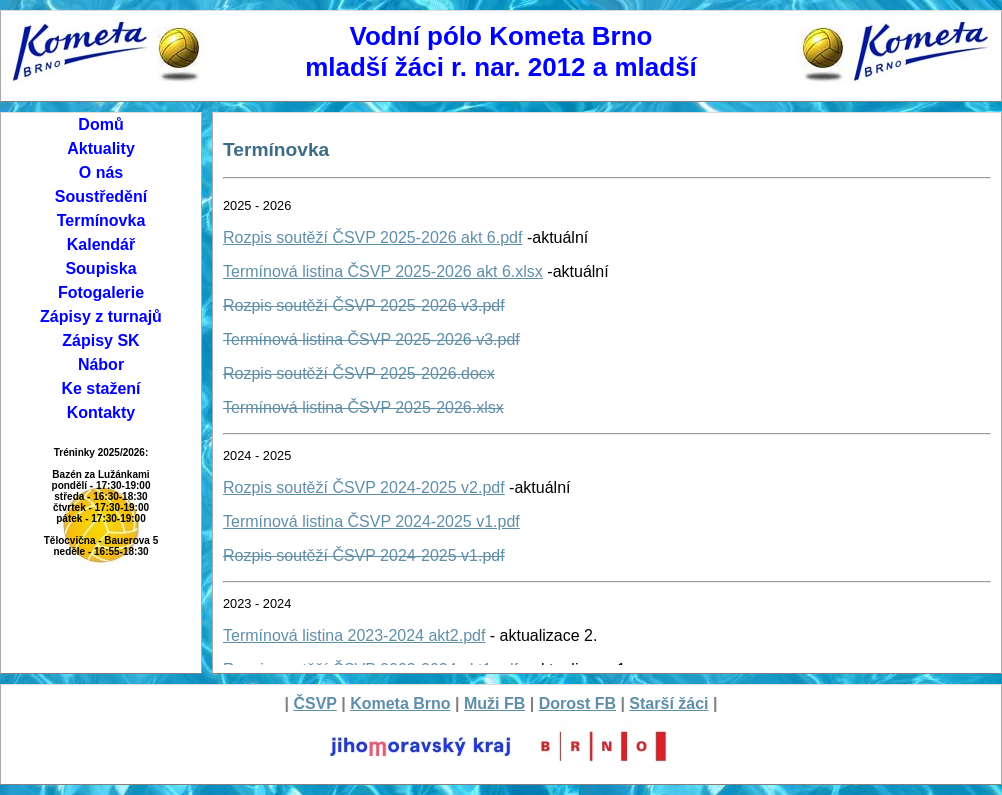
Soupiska (100, 268)
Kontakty (101, 412)
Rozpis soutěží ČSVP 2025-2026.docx (359, 373)
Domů (100, 124)
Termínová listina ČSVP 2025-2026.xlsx (363, 407)
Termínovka (101, 220)
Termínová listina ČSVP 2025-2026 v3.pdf (371, 339)
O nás (101, 172)
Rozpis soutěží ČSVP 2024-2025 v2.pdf (364, 487)
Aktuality (101, 148)
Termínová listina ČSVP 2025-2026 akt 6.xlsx (383, 271)
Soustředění (101, 196)
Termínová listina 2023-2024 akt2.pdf (354, 635)
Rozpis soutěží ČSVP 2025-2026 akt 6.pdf (372, 237)
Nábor (101, 364)
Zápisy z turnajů (101, 316)
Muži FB (494, 703)
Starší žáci (668, 703)
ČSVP (314, 703)
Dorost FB (577, 703)
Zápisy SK (100, 340)
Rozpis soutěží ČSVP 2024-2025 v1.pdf (364, 555)
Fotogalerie (101, 292)
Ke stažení (100, 388)
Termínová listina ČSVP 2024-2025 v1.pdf (371, 521)
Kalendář (101, 244)
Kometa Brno (400, 703)
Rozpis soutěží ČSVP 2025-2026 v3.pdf (364, 305)
